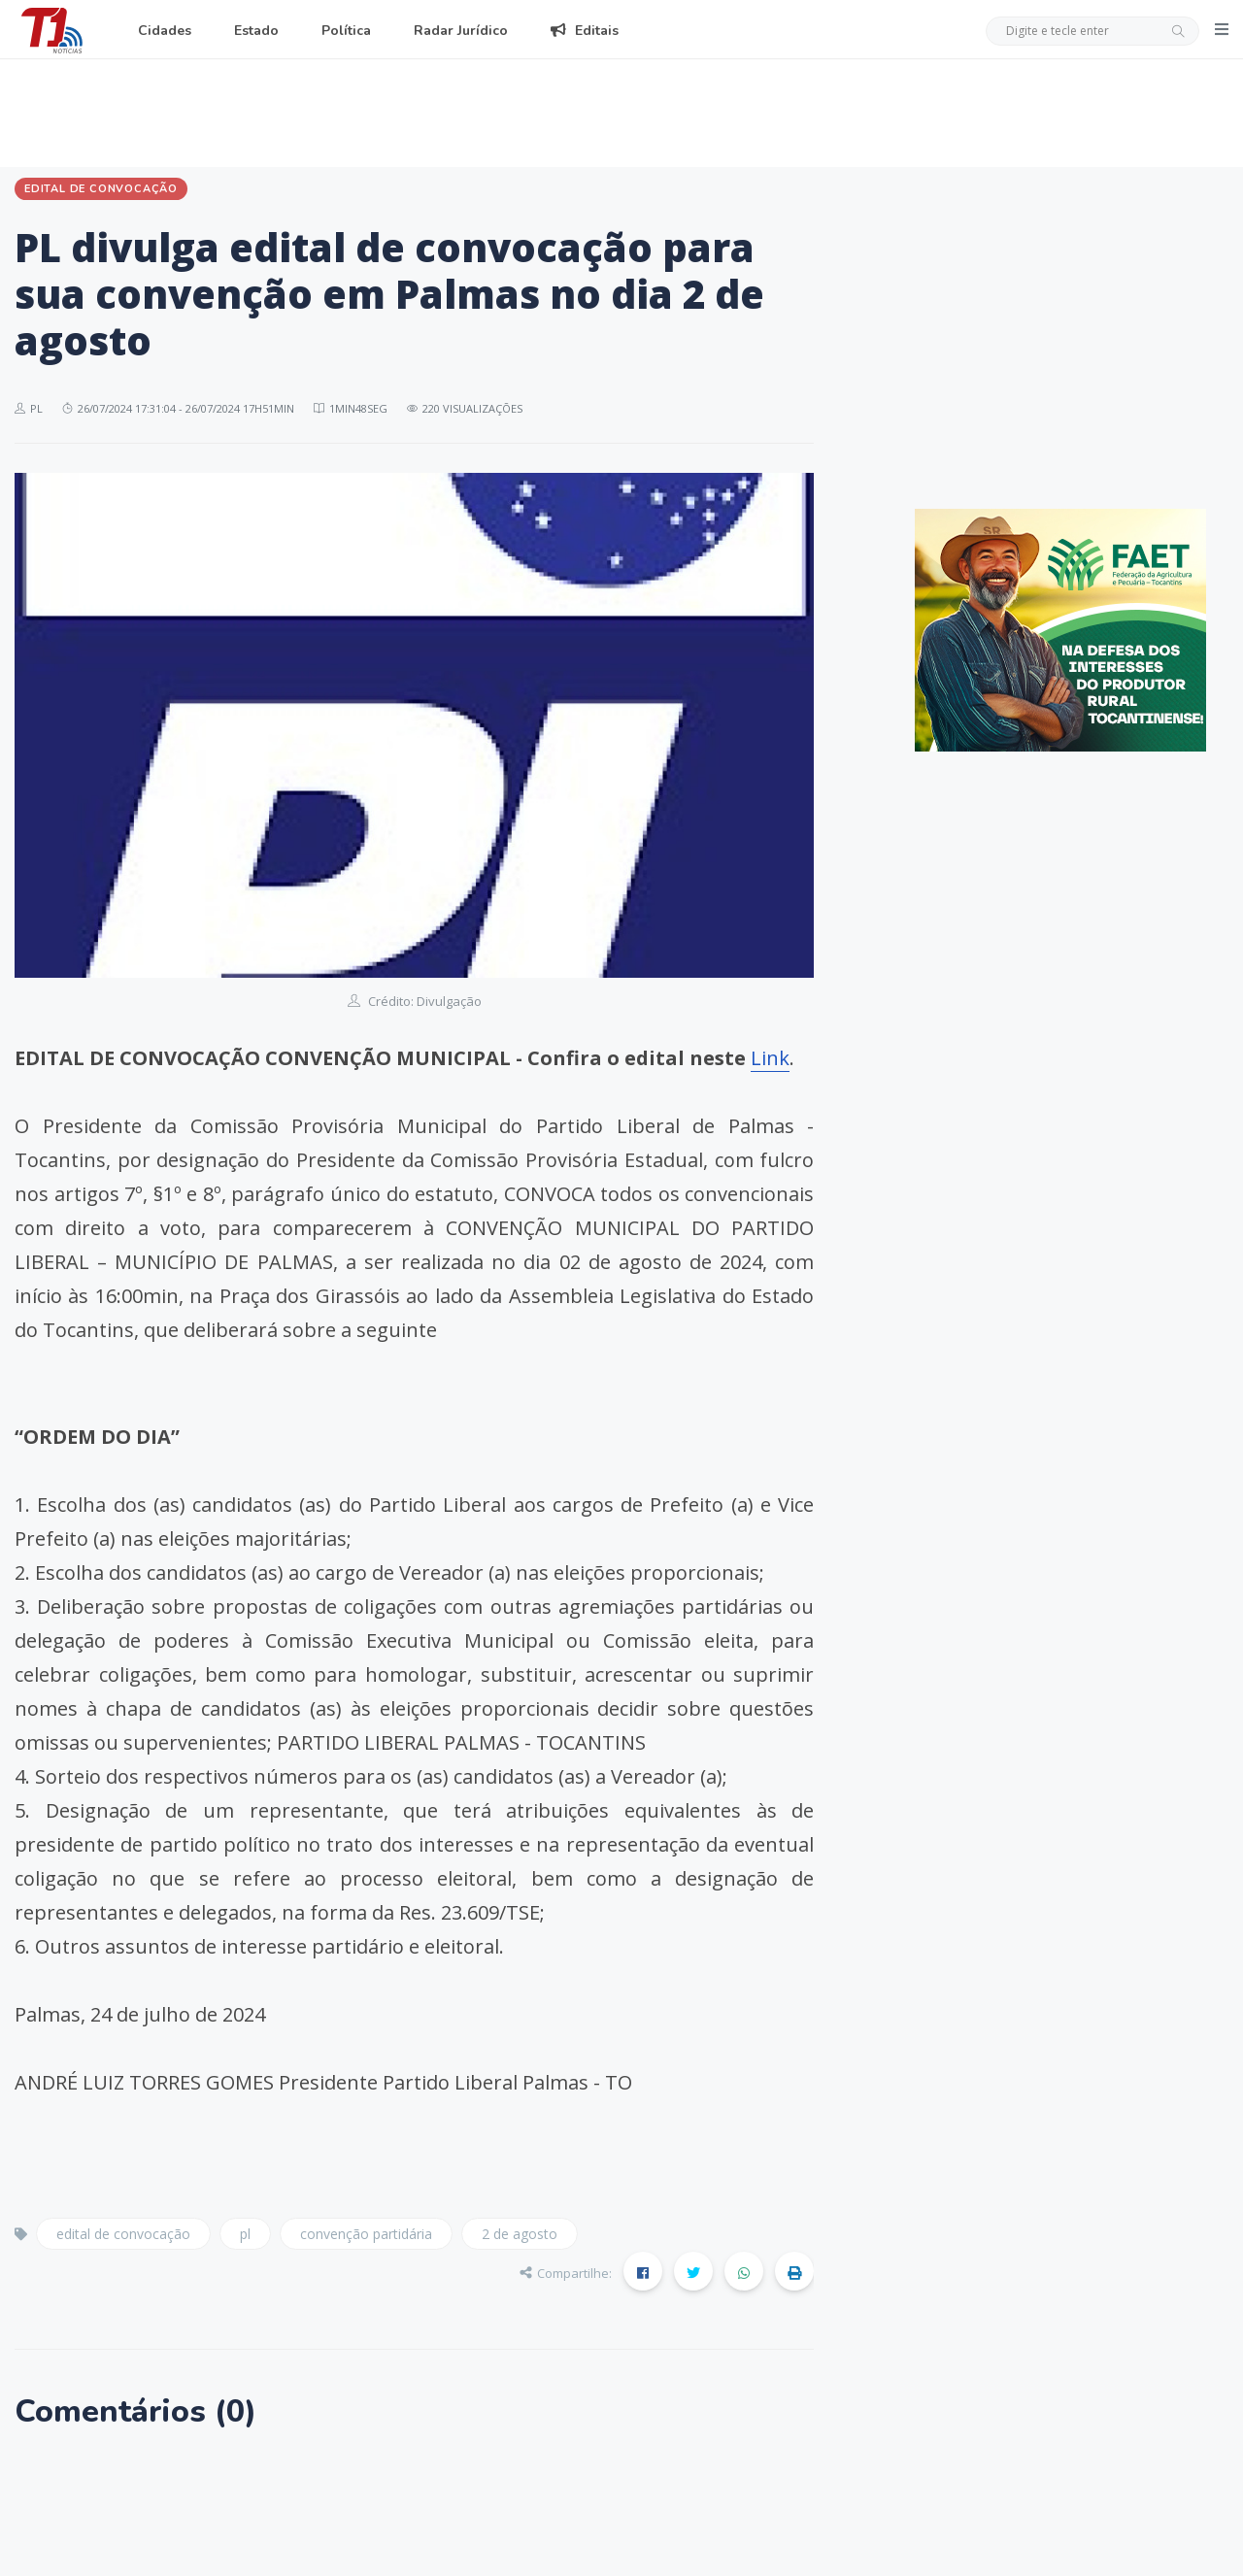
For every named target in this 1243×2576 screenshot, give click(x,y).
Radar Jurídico (461, 30)
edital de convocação (123, 2234)
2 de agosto (519, 2234)
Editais (585, 30)
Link (770, 1058)
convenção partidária (366, 2234)
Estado (256, 30)
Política (346, 30)
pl (245, 2234)
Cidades (164, 30)
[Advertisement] (621, 109)
